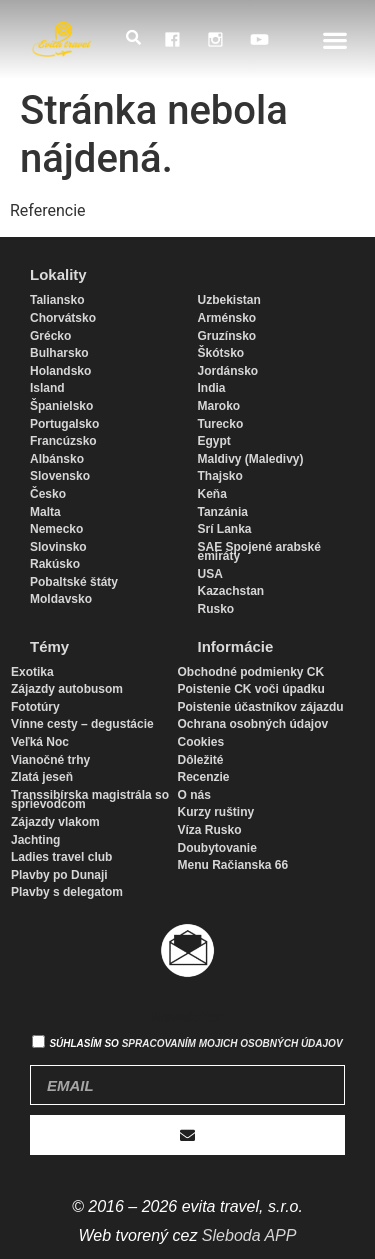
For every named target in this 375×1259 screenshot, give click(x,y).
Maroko (219, 406)
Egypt (214, 441)
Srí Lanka (225, 529)
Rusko (216, 609)
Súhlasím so (195, 1043)
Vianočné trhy (50, 760)
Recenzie (204, 777)
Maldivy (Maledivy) (251, 459)
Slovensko (60, 476)
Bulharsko (59, 353)
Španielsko (61, 406)
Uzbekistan (229, 300)
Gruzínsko (227, 336)
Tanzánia (223, 512)
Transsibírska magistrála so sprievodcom (90, 800)
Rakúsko (55, 564)
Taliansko (57, 300)
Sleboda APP (249, 1235)
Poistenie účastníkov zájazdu (261, 707)
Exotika (32, 672)
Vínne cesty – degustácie (82, 724)
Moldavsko (61, 599)
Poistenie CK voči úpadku (251, 689)
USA (210, 574)
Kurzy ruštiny (216, 812)
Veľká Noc (40, 742)
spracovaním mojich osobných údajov (232, 1043)
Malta (45, 512)
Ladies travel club (61, 857)
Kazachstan (231, 591)
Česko (48, 494)
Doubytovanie (217, 848)
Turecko (221, 424)
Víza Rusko (210, 830)
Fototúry (35, 707)
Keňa (212, 494)
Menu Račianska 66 (233, 865)
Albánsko (57, 459)
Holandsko (60, 371)
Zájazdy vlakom (55, 822)
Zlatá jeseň (42, 777)
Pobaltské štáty (74, 582)
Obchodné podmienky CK (251, 672)
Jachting (35, 840)
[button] (335, 39)
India (212, 388)
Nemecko (56, 529)
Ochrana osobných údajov (253, 724)
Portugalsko (64, 424)
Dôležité (201, 760)
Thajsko (220, 476)
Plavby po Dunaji (59, 875)
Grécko (50, 336)
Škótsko (221, 353)
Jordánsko (228, 371)
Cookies (201, 742)
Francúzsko (63, 441)
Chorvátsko (63, 318)
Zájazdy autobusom (67, 689)
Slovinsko (58, 547)
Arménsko (227, 318)
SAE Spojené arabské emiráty (259, 552)
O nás (194, 795)
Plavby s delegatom (67, 892)
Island (47, 388)
